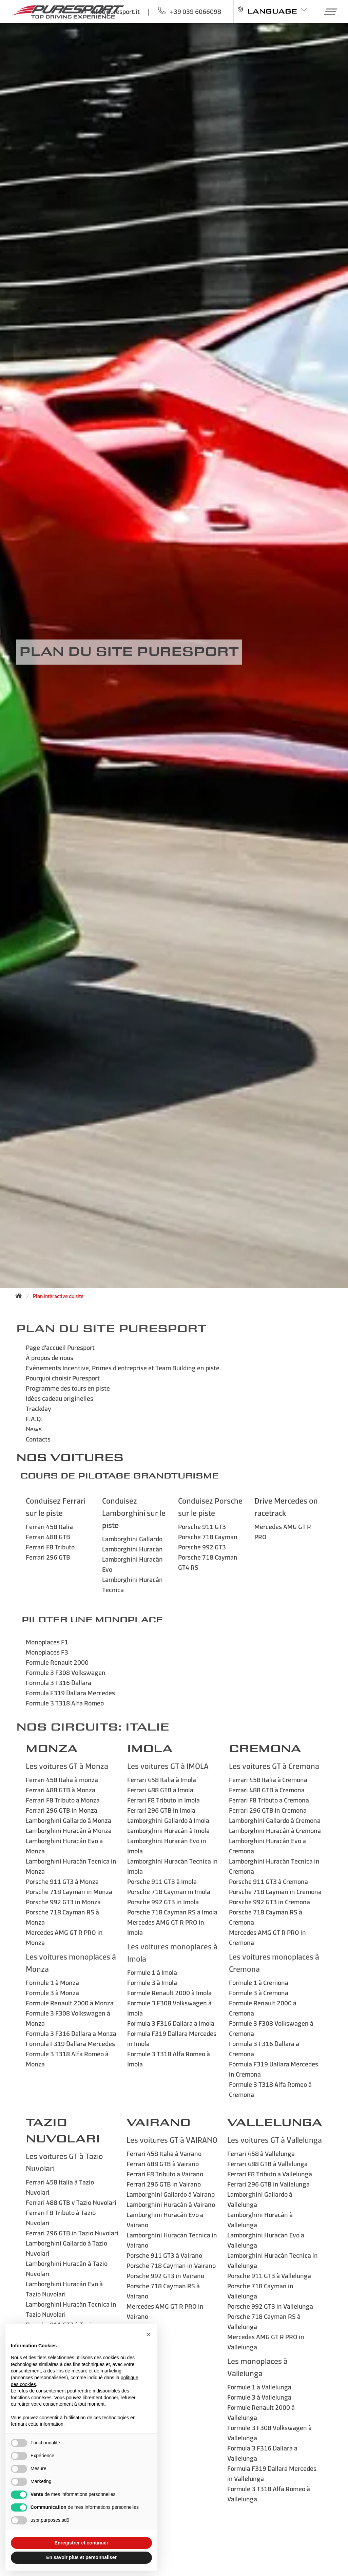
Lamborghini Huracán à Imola (168, 1830)
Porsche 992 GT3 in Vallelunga (270, 2306)
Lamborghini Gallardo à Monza (68, 1820)
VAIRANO (159, 2122)
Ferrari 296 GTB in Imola (161, 1810)
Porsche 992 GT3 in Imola (163, 1901)
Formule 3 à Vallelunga (259, 2397)
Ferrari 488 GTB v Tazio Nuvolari (71, 2202)
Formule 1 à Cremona (258, 1982)
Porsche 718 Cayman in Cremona (275, 1891)
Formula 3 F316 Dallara (58, 1682)
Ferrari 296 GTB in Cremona (268, 1810)
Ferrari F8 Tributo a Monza (63, 1800)
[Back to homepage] (20, 1295)
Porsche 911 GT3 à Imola (162, 1881)
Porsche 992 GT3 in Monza (63, 1901)
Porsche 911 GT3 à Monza (62, 1881)
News (34, 1428)
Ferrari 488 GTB (48, 1536)
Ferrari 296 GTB (48, 1557)
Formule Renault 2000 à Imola (169, 1992)
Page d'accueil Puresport (60, 1347)
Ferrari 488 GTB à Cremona (267, 1789)
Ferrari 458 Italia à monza (62, 1779)
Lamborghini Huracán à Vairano (171, 2204)
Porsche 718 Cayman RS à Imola (172, 1911)
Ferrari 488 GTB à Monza (60, 1789)
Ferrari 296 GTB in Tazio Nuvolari (72, 2232)
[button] (328, 11)
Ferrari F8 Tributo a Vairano (165, 2173)
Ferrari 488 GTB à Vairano (163, 2163)
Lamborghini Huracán (132, 1548)
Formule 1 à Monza (52, 1982)
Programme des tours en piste (68, 1388)
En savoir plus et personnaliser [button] (81, 2557)
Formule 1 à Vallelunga (259, 2386)
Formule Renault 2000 (57, 1662)
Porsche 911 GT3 (202, 1526)
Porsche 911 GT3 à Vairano (164, 2255)
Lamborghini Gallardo (132, 1538)
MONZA (52, 1748)
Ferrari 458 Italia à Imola (161, 1779)
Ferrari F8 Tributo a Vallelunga (269, 2173)
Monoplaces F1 (47, 1641)
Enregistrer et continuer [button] (82, 2542)
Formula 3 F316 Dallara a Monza (71, 2033)
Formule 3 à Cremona (258, 1992)
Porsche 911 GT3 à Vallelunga (269, 2275)
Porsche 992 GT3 (202, 1546)
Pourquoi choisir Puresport (63, 1377)
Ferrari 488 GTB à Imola (160, 1789)
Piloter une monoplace (92, 1620)
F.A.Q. (34, 1418)
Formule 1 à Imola (152, 1972)
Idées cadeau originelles (59, 1398)
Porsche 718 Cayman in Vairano (171, 2265)
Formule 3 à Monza (52, 1992)
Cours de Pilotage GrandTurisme (119, 1476)
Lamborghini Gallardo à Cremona (275, 1820)
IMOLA (150, 1748)
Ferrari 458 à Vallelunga (261, 2153)
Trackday (38, 1408)
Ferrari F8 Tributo (50, 1546)
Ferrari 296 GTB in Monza (61, 1810)
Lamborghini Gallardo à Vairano (171, 2194)
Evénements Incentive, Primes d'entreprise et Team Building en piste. (123, 1367)
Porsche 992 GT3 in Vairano (165, 2275)
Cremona (265, 1748)
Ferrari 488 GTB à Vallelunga (267, 2163)
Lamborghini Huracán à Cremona (275, 1830)
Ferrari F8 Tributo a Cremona (269, 1800)
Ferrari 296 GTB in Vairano (164, 2184)
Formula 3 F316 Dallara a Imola (170, 2023)
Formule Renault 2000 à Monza (70, 2002)
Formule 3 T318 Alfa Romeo (65, 1702)
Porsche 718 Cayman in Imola (168, 1891)
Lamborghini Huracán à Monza (69, 1830)
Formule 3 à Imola (152, 1982)
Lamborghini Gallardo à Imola (168, 1820)
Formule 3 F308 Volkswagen (65, 1672)
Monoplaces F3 (47, 1652)
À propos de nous (49, 1357)
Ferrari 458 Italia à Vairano (164, 2153)
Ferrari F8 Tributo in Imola (163, 1800)
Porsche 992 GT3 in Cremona (269, 1901)
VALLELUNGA (274, 2122)
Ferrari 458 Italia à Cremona (268, 1779)
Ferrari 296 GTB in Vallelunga (268, 2184)
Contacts (38, 1439)
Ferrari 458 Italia (49, 1526)
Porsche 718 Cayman (207, 1536)
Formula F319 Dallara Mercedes (70, 1692)
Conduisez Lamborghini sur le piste (134, 1512)
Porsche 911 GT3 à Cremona (268, 1881)
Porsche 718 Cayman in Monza (69, 1891)
